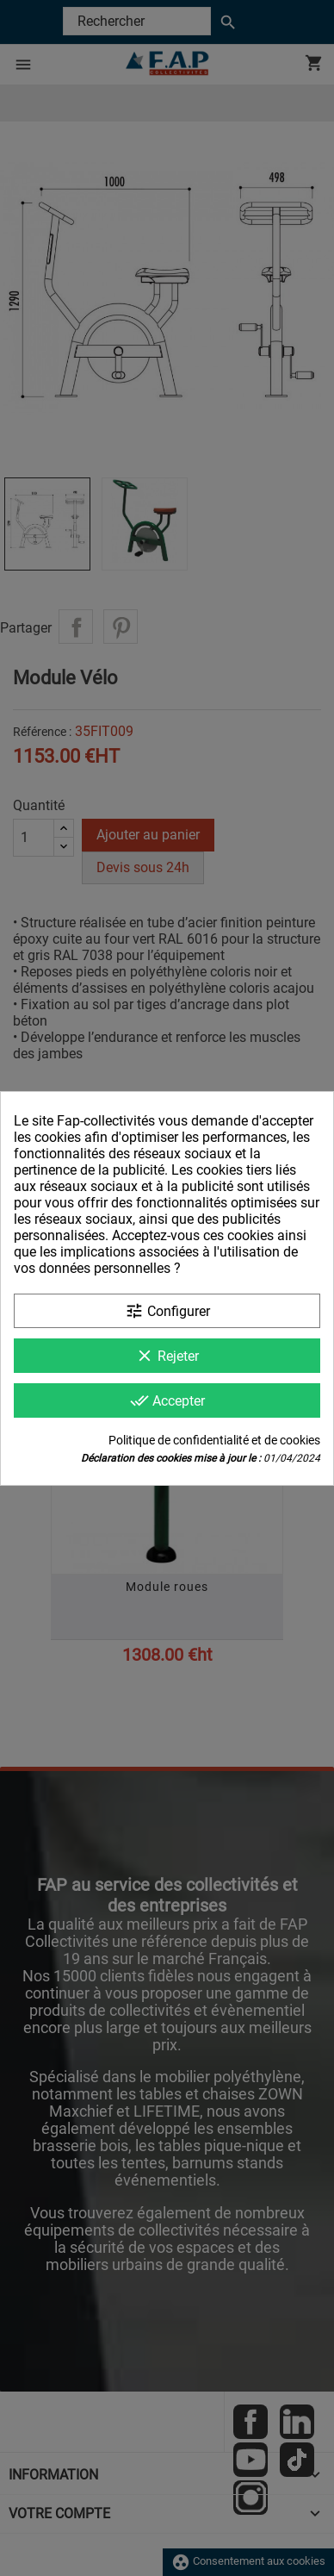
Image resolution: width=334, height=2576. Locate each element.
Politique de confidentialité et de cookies (214, 1440)
